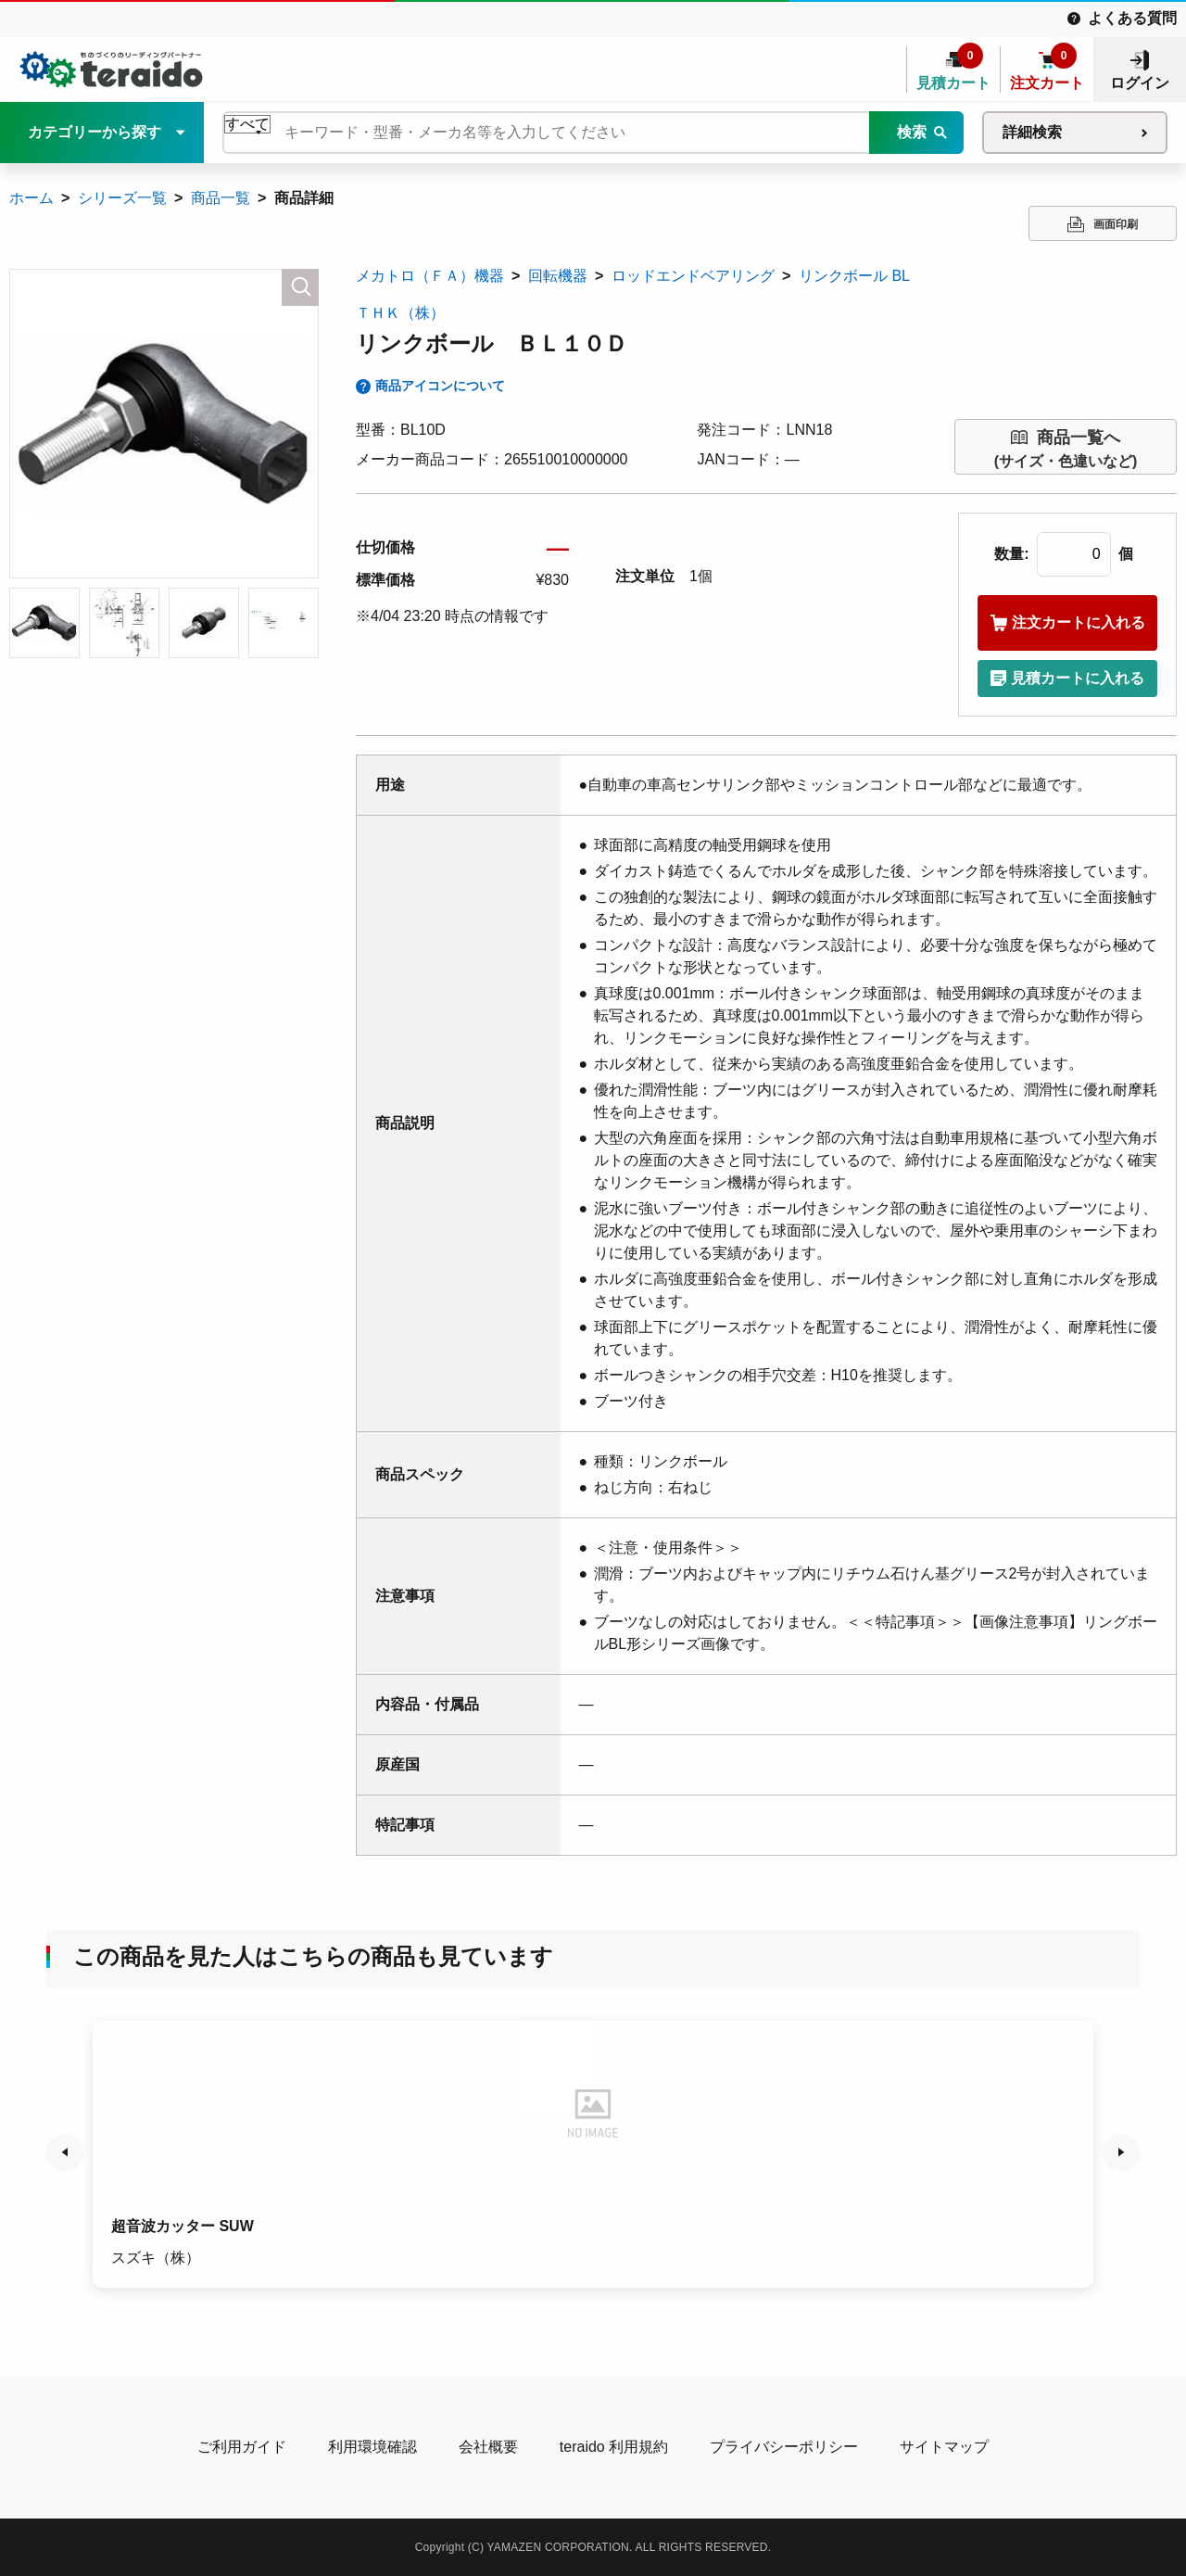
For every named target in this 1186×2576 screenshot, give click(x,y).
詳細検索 (1032, 132)
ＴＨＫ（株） (400, 313)
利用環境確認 (372, 2447)
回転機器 (557, 276)
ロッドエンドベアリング (693, 276)
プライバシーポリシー (784, 2447)
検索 (912, 132)
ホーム (31, 198)
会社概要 (488, 2447)
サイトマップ (944, 2447)
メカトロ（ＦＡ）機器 (430, 276)
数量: (1011, 554)
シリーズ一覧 (122, 198)
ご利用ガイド (241, 2447)
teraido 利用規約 (614, 2447)
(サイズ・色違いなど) (1066, 447)
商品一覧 (220, 198)
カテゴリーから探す (94, 132)
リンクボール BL (854, 276)
